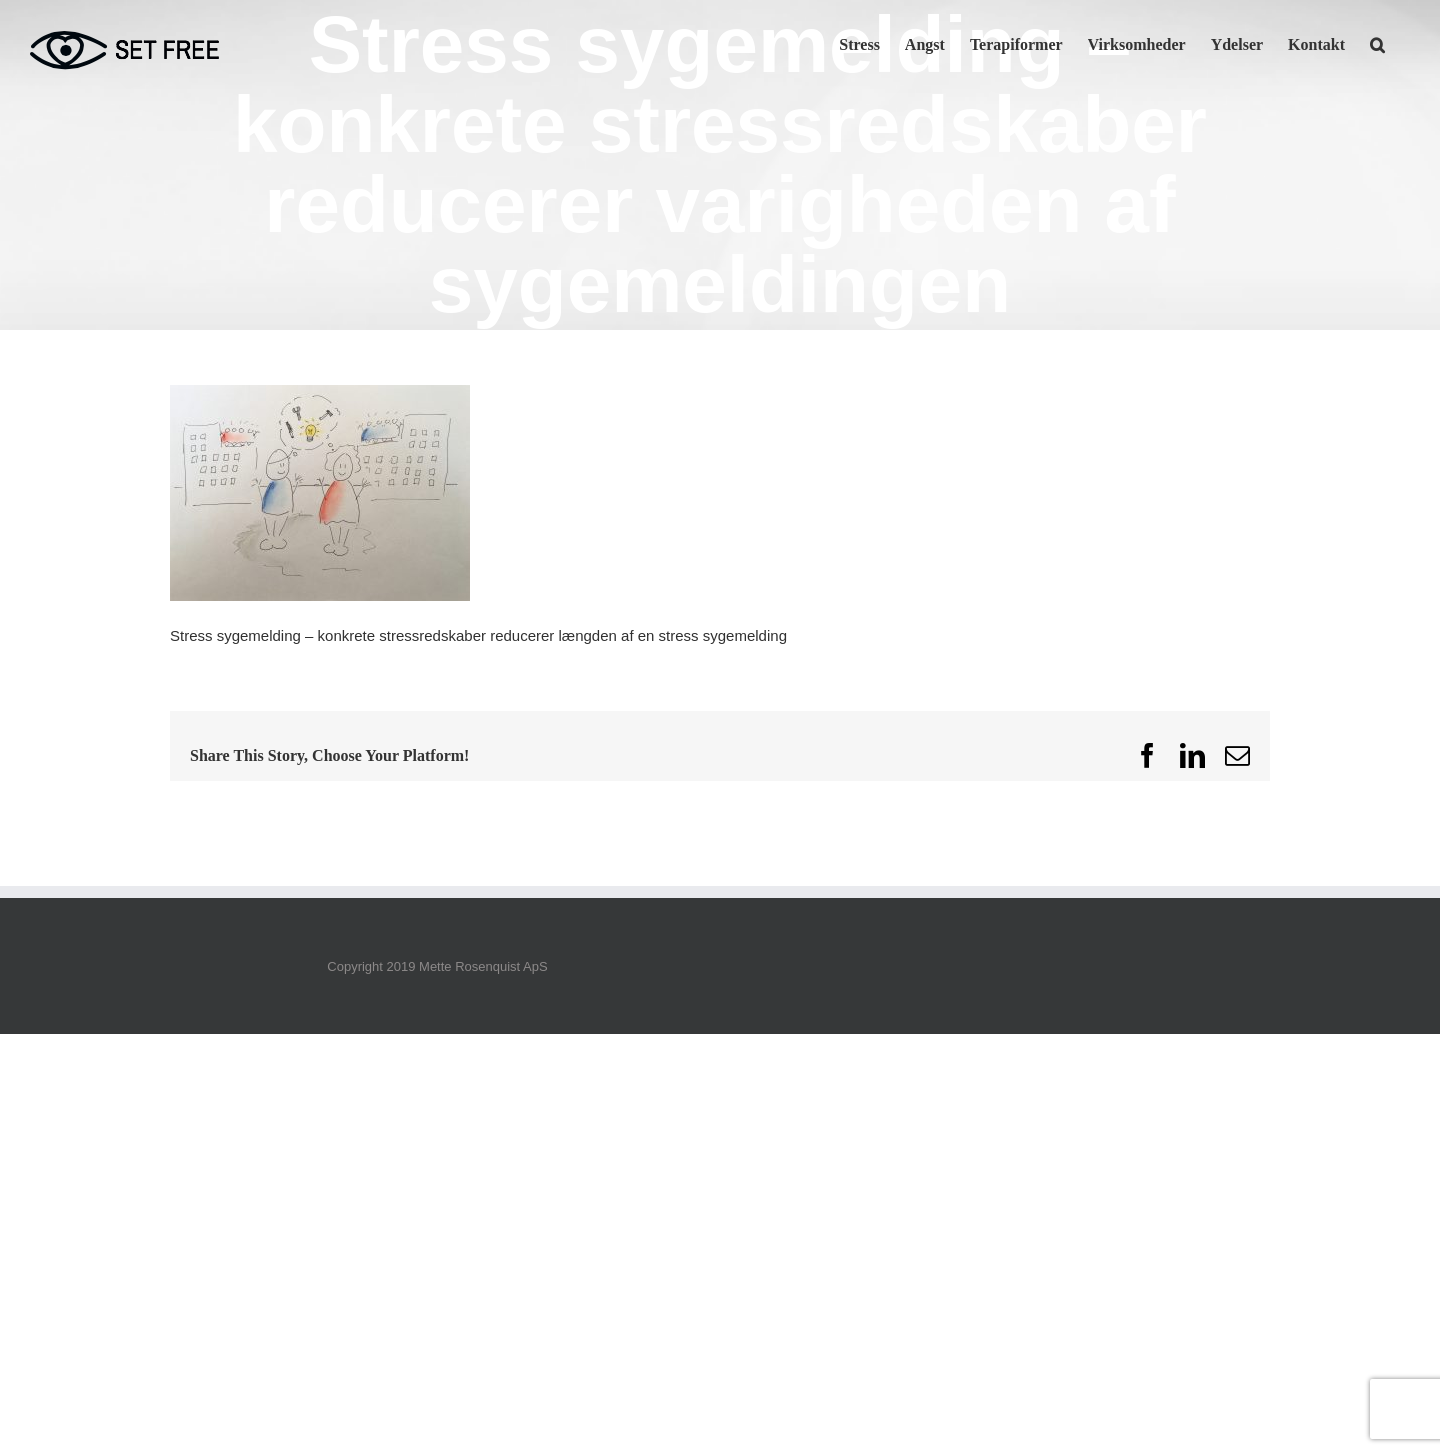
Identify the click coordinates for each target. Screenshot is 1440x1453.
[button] (1377, 43)
